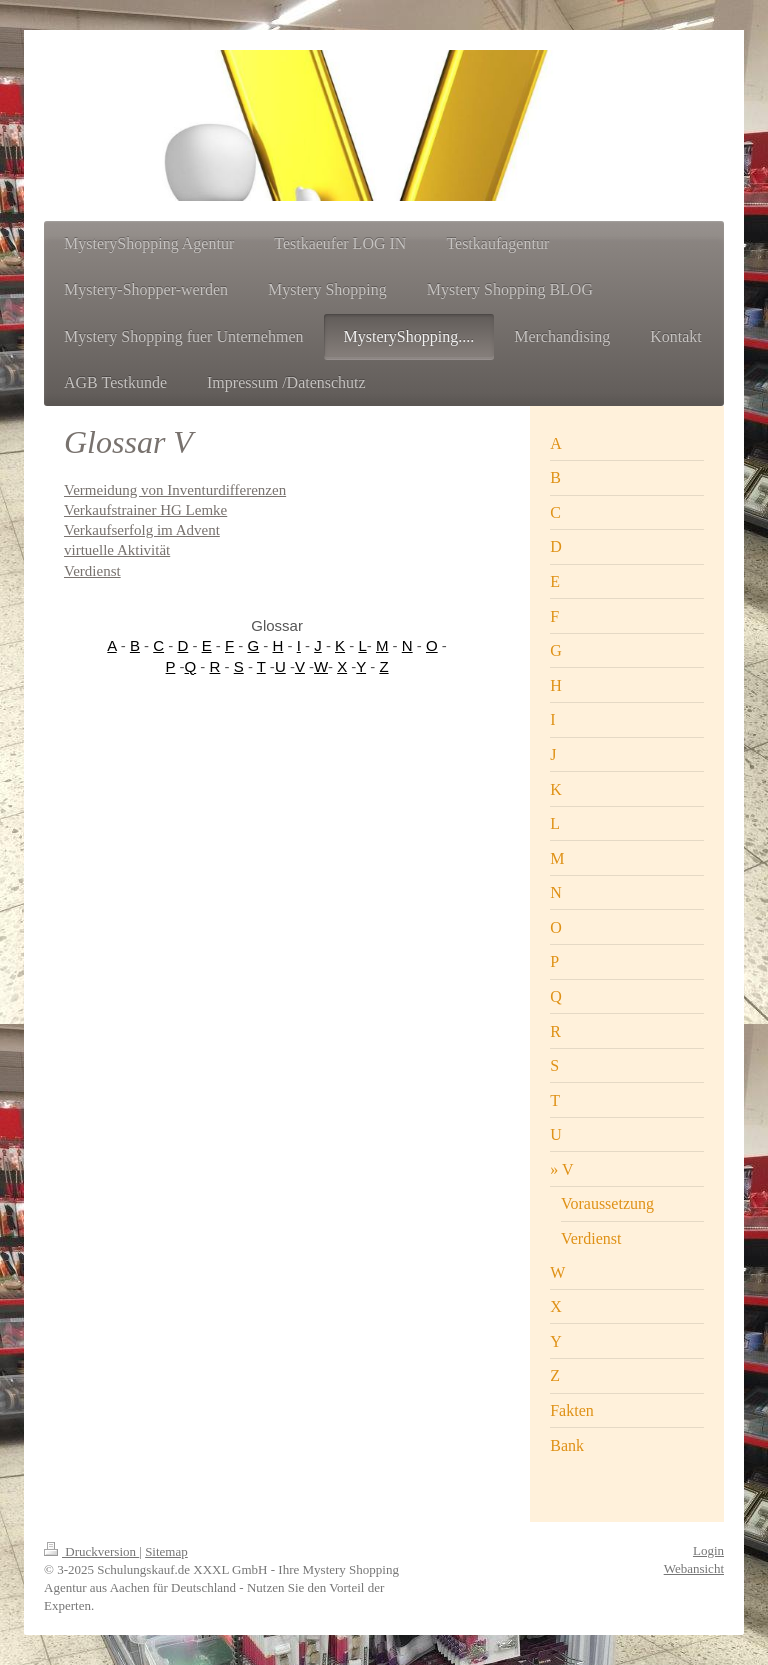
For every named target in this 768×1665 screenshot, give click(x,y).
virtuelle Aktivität (117, 550)
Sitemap (166, 1551)
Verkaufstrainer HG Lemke (145, 510)
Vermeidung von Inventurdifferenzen (175, 490)
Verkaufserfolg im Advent (142, 530)
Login (708, 1550)
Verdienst (92, 571)
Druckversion (91, 1551)
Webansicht (694, 1568)
